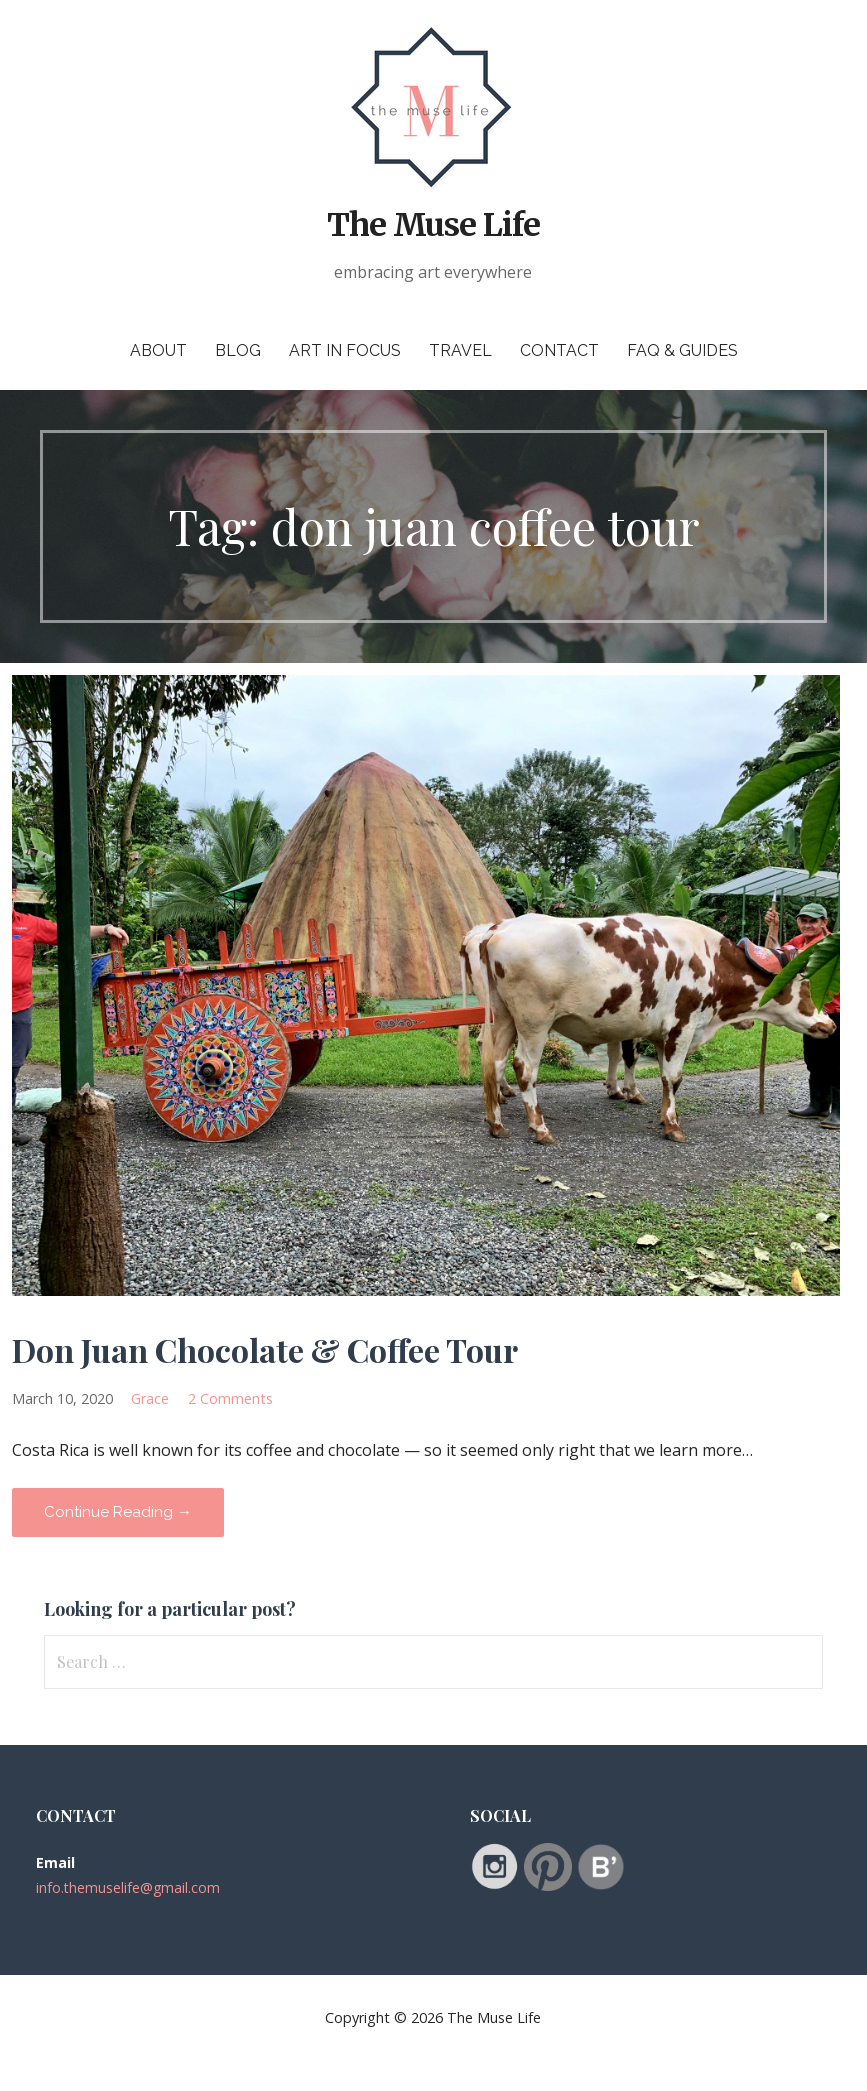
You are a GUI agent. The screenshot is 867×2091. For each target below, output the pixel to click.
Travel (460, 350)
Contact (559, 350)
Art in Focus (345, 350)
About (158, 350)
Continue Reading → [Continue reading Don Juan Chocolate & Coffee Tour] (118, 1512)
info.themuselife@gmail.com (128, 1887)
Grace (150, 1398)
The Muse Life (434, 225)
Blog (238, 350)
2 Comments (230, 1398)
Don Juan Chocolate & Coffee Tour (265, 1349)
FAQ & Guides (682, 350)
